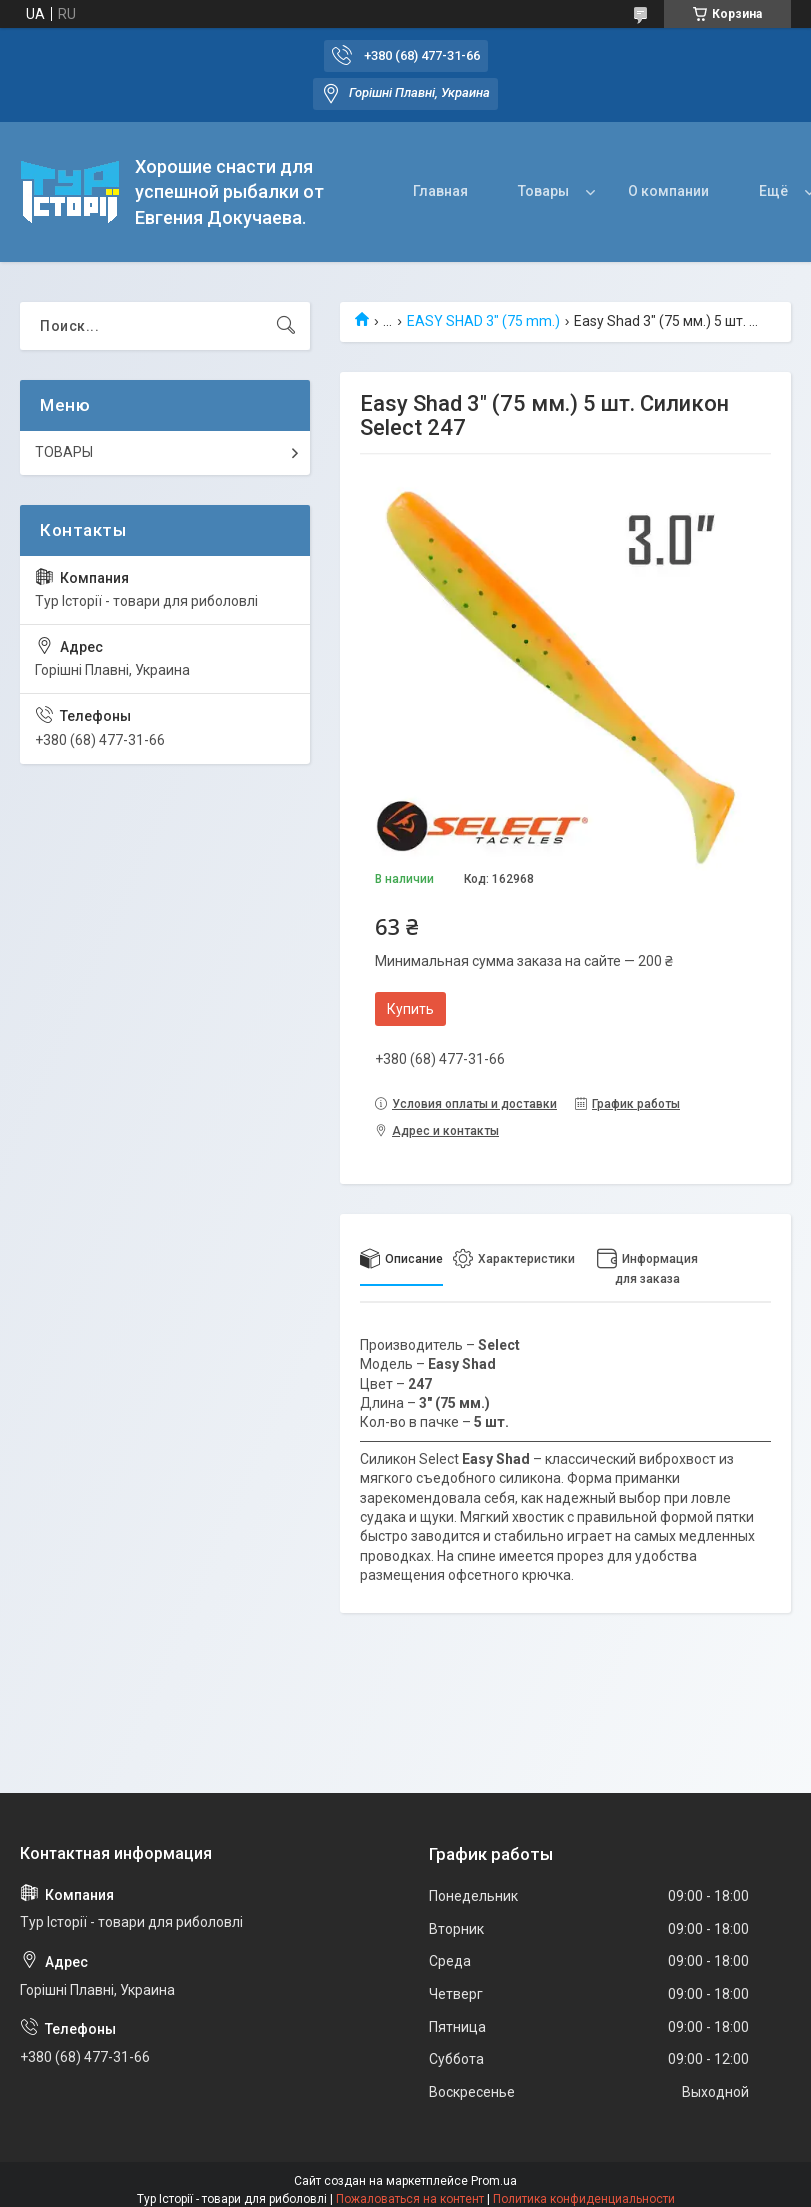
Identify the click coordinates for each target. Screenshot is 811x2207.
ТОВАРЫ (64, 452)
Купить (410, 1009)
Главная (440, 191)
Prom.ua (494, 2181)
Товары (543, 191)
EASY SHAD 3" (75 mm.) (483, 321)
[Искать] (286, 326)
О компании (668, 191)
